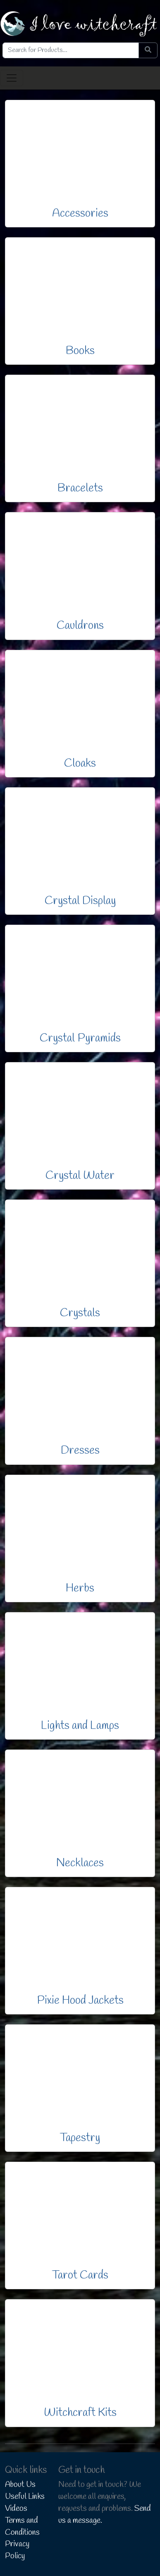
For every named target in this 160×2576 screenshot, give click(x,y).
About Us (20, 2484)
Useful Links (25, 2496)
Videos (16, 2508)
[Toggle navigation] (11, 78)
